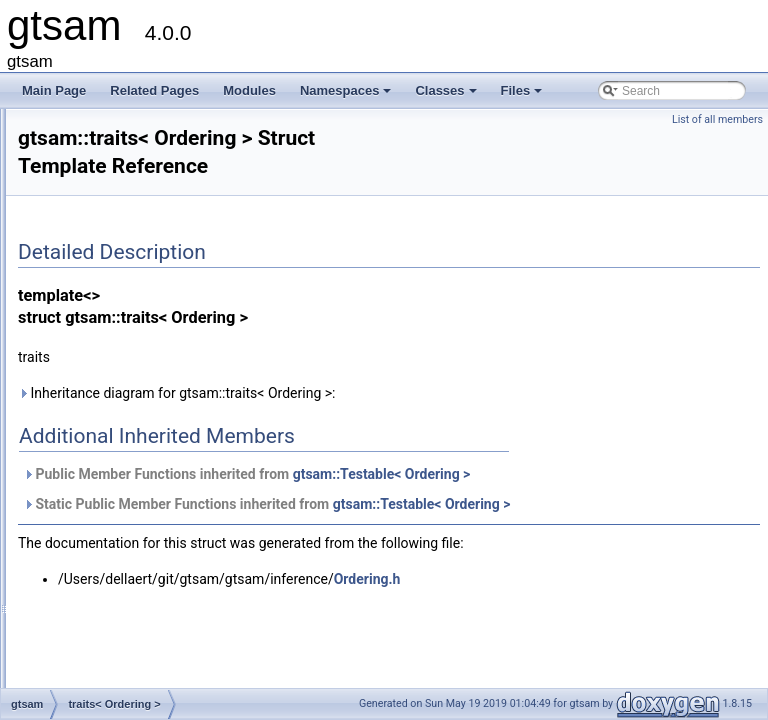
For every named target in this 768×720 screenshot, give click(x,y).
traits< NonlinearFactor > (148, 365)
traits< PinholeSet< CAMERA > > (170, 497)
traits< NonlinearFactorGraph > (164, 387)
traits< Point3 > (122, 541)
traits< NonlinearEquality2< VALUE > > (185, 321)
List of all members (717, 119)
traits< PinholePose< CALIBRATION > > (189, 475)
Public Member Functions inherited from (496, 474)
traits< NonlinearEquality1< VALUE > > (185, 299)
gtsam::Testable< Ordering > (632, 474)
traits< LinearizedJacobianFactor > (174, 123)
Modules (249, 90)
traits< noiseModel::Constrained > (171, 189)
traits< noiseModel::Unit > (150, 277)
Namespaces (347, 96)
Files (523, 96)
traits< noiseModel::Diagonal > (163, 211)
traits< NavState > (130, 167)
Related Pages (154, 90)
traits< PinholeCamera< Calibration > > (185, 453)
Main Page (54, 90)
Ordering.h (617, 601)
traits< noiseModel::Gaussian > (164, 233)
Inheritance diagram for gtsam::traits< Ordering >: (426, 393)
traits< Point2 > (122, 519)
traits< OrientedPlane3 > (147, 431)
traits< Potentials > (131, 651)
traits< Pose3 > (122, 585)
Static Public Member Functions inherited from (511, 515)
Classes (447, 96)
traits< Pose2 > (122, 563)
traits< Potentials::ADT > (147, 673)
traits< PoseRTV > (131, 629)
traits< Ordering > (128, 409)
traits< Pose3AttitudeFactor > (159, 607)
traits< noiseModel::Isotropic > (162, 255)
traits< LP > (112, 145)
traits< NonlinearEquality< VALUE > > (182, 343)
